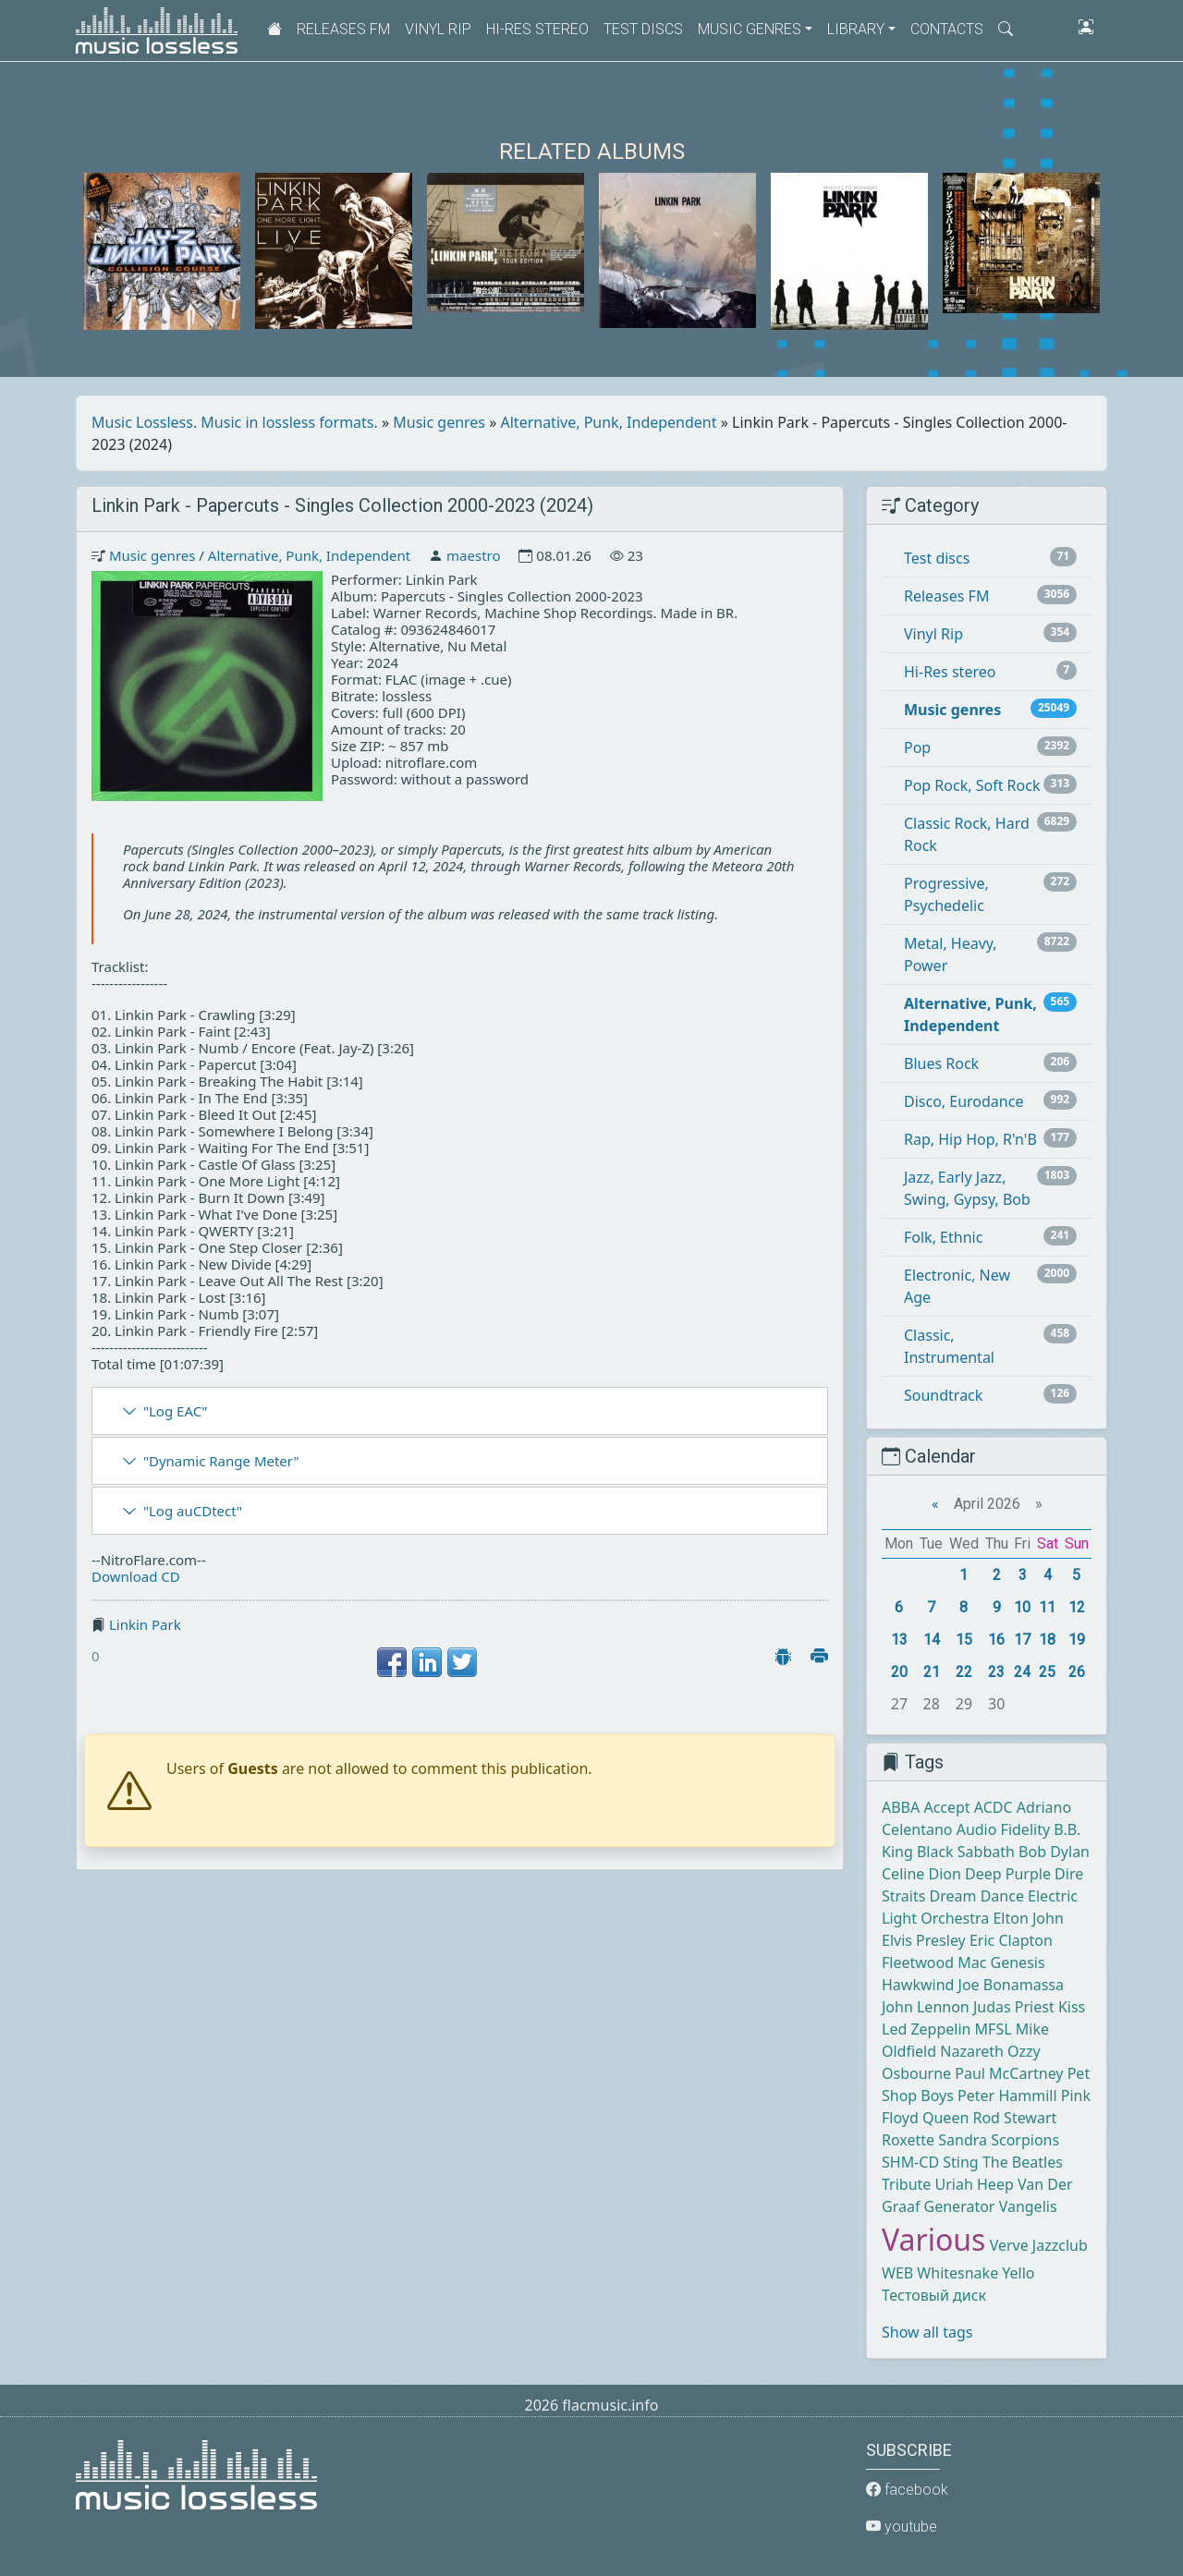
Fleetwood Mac (934, 1962)
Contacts (946, 29)
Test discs (643, 29)
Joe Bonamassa (1011, 1985)
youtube (901, 2526)
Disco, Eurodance (963, 1101)
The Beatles (1022, 2162)
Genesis (1018, 1962)
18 (1047, 1639)
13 (899, 1639)
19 (1076, 1639)
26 (1076, 1672)
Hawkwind (918, 1985)
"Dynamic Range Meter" (221, 1461)
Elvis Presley (924, 1940)
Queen (945, 2118)
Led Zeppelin (926, 2029)
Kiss (1071, 2007)
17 (1022, 1639)
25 (1047, 1672)
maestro (473, 555)
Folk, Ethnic (943, 1237)
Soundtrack (943, 1395)
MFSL (993, 2029)
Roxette (908, 2140)
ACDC (993, 1807)
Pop (917, 747)
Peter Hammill (1006, 2095)
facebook (907, 2489)
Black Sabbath (966, 1851)
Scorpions (1025, 2140)
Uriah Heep (974, 2184)
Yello (1018, 2273)
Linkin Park (145, 1624)
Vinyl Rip (438, 29)
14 (931, 1639)
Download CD (135, 1576)
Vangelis (1028, 2206)
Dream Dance (977, 1896)
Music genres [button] (749, 29)
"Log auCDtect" (192, 1510)
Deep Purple (1008, 1874)
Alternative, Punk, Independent (609, 422)
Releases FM (343, 29)
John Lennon (926, 2007)
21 (931, 1672)
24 (1022, 1672)
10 (1022, 1607)
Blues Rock (941, 1063)
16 (996, 1639)
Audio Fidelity (1003, 1829)
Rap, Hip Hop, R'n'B (970, 1139)
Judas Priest (1014, 2007)
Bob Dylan (1054, 1851)
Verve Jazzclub (1039, 2245)
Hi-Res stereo (537, 29)
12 (1076, 1607)
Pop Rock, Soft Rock (972, 785)
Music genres (439, 422)
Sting (960, 2162)
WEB (897, 2273)
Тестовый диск (934, 2295)
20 (899, 1672)
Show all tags (927, 2332)
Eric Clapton (1011, 1940)
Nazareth (972, 2051)
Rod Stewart (1014, 2118)
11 (1047, 1607)
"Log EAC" (175, 1411)
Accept (946, 1807)
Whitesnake (957, 2273)
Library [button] (855, 29)
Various (933, 2239)
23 (996, 1672)
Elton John (1028, 1918)
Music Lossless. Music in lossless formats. (234, 422)
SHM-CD (910, 2162)
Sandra (962, 2140)
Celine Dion (921, 1874)
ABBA (901, 1807)
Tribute (906, 2184)
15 (964, 1639)
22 (964, 1672)
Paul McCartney (1009, 2073)
